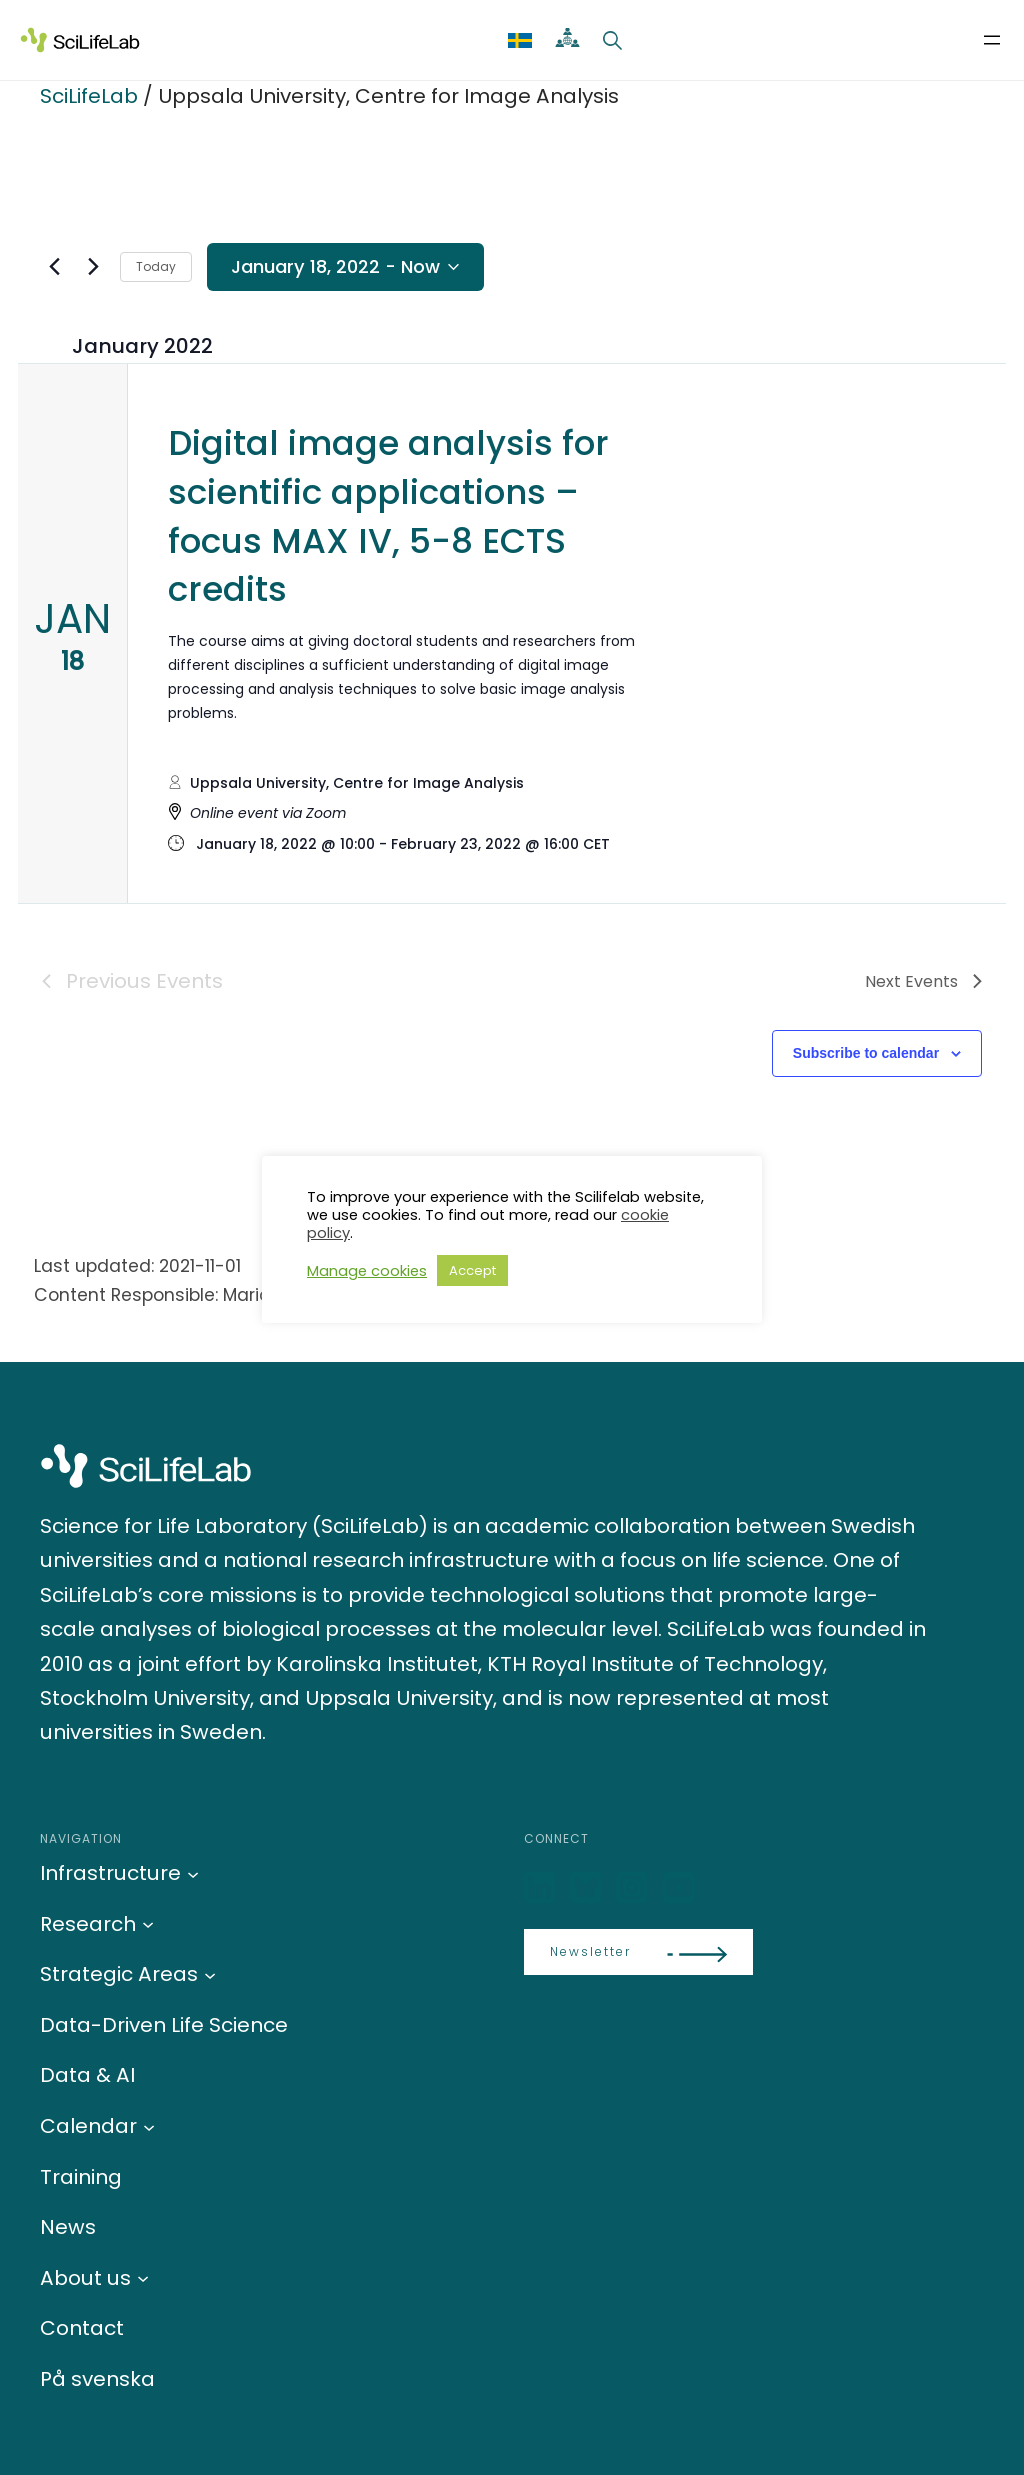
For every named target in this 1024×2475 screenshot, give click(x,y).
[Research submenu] (148, 1924)
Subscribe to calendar (866, 1053)
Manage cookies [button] (367, 1271)
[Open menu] (992, 40)
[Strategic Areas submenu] (210, 1974)
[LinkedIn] (542, 1888)
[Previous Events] (54, 267)
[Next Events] (93, 267)
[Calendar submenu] (149, 2126)
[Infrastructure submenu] (193, 1873)
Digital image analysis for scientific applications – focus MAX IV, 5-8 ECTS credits (388, 516)
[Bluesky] (588, 1888)
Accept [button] (472, 1270)
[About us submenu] (143, 2278)
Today (156, 266)
